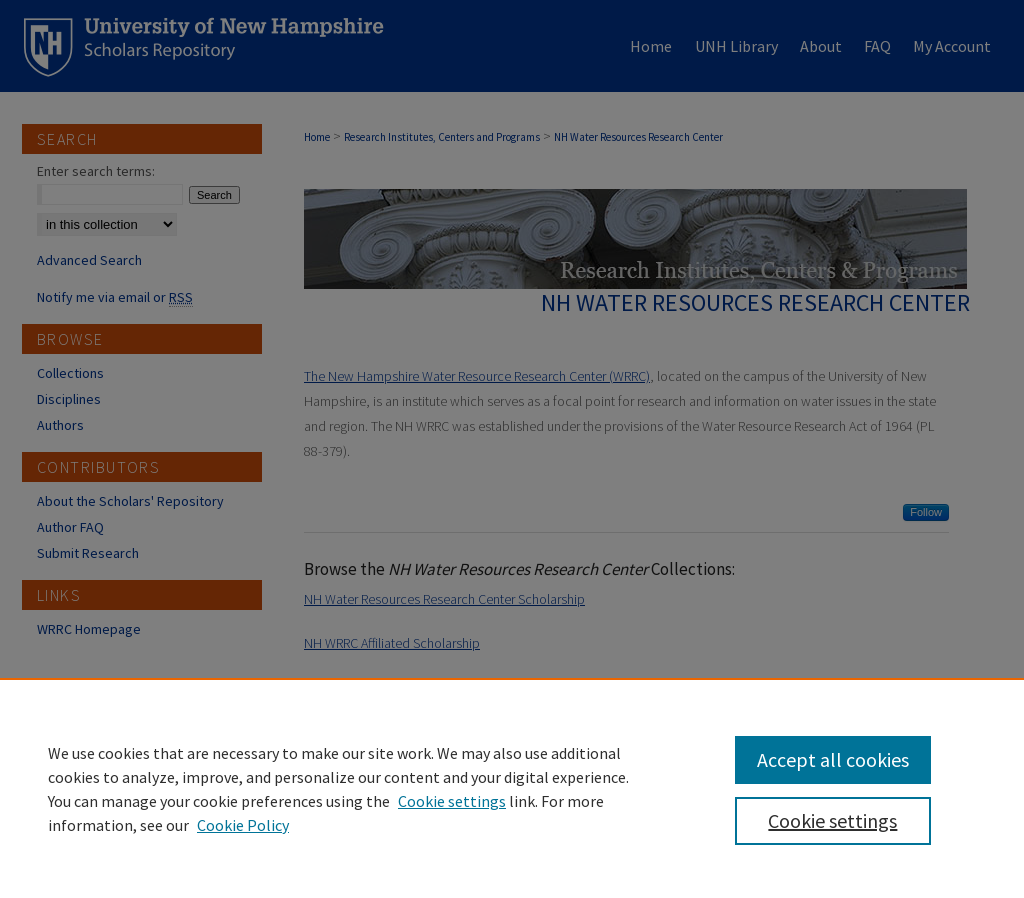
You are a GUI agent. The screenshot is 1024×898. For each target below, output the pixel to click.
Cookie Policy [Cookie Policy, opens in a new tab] (243, 825)
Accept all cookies (833, 759)
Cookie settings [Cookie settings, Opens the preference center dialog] (832, 820)
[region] (512, 788)
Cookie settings (452, 801)
